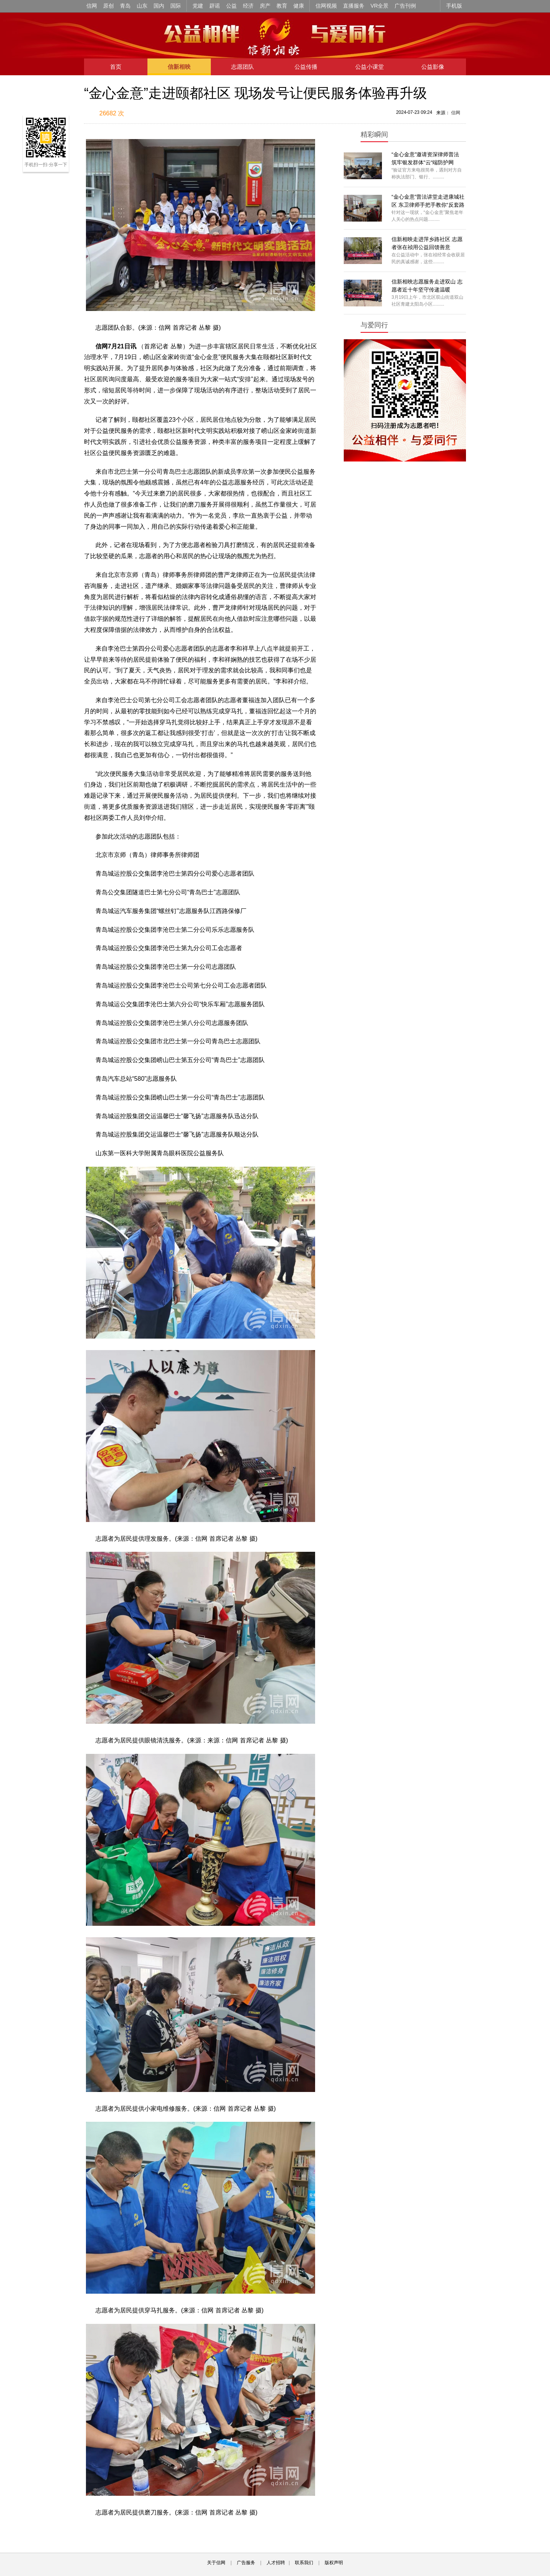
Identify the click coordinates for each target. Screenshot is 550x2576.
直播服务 (353, 6)
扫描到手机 (164, 114)
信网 (91, 6)
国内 (159, 6)
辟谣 (214, 6)
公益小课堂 (369, 66)
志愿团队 (242, 66)
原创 (108, 6)
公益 (231, 6)
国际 (175, 6)
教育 (282, 6)
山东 (142, 6)
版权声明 (334, 2562)
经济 (248, 6)
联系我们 (304, 2562)
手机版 (454, 6)
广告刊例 (405, 6)
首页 (115, 66)
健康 (298, 6)
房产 (265, 6)
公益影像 (432, 66)
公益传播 (305, 66)
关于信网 (216, 2562)
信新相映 (179, 66)
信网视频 (326, 6)
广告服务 (246, 2562)
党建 (197, 6)
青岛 (125, 6)
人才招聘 (276, 2562)
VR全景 (379, 6)
